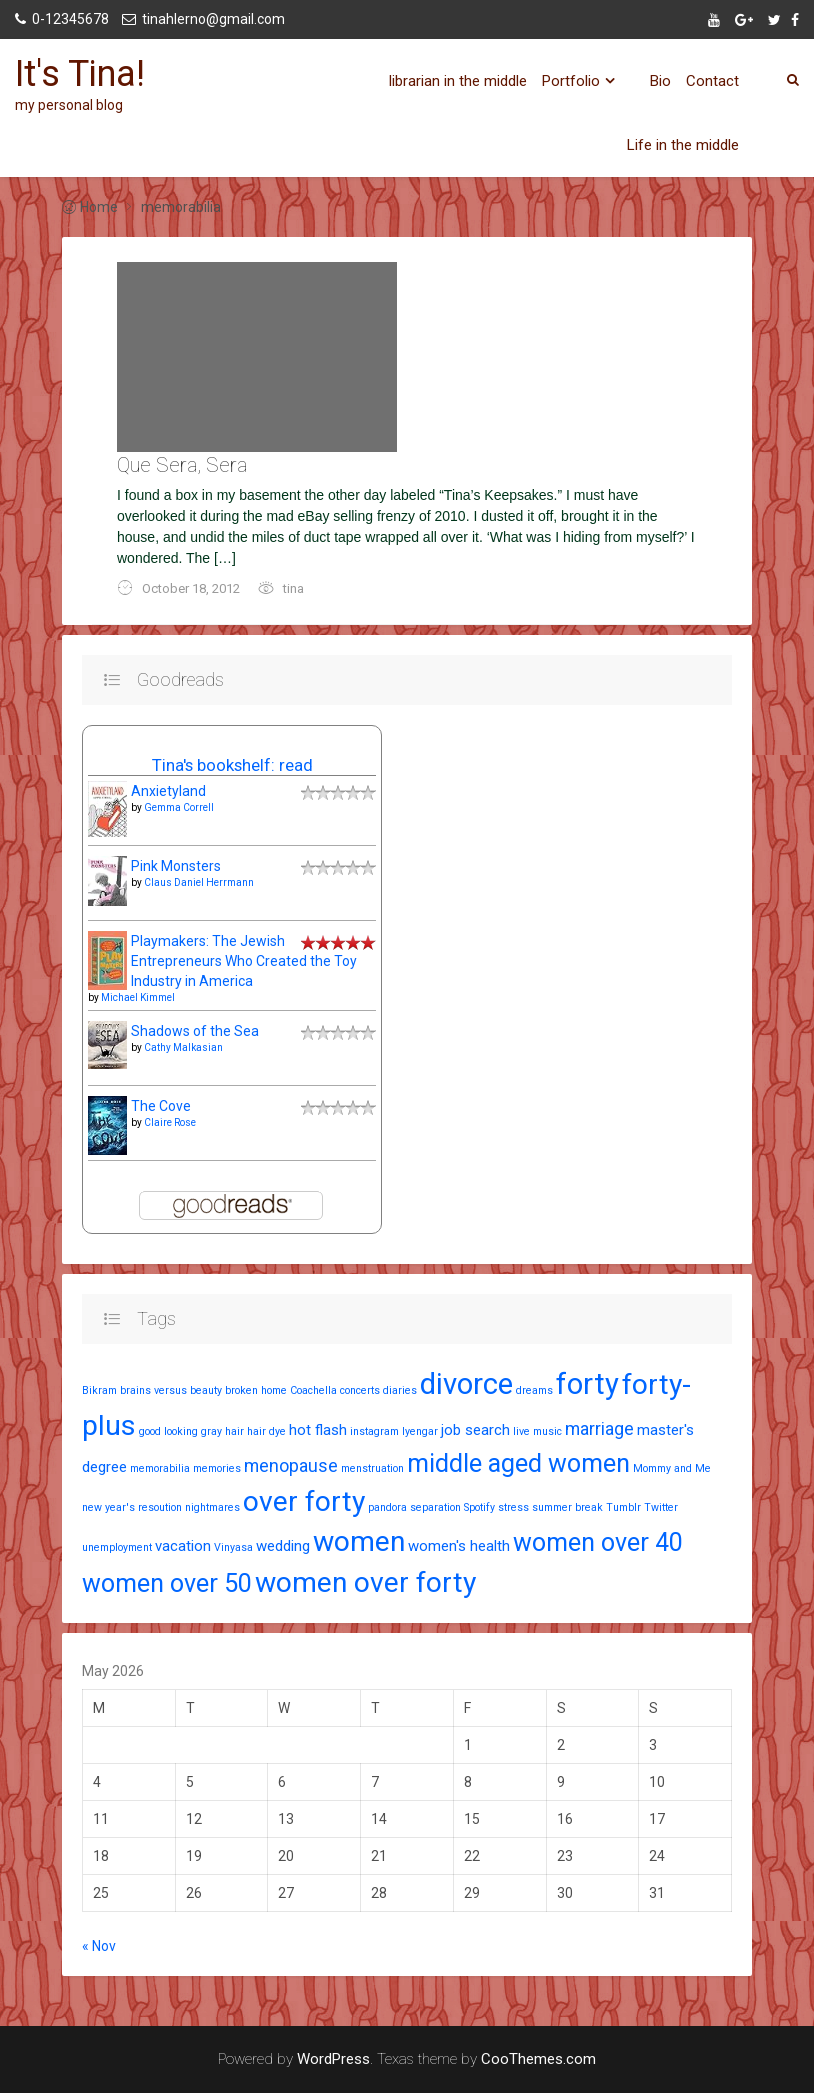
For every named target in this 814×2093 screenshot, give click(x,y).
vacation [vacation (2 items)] (183, 1546)
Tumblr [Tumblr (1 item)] (623, 1507)
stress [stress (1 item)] (513, 1507)
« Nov (99, 1946)
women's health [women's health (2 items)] (459, 1546)
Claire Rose (170, 1122)
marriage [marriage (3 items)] (599, 1428)
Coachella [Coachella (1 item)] (313, 1390)
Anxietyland (168, 791)
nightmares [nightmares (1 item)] (212, 1507)
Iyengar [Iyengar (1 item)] (420, 1431)
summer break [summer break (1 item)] (567, 1507)
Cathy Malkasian (183, 1047)
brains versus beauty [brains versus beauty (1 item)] (171, 1390)
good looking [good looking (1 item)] (168, 1431)
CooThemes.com (538, 2059)
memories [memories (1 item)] (217, 1468)
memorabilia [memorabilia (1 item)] (160, 1468)
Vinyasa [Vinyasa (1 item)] (233, 1547)
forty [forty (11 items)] (587, 1384)
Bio (660, 81)
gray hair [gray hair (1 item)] (222, 1431)
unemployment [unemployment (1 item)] (117, 1547)
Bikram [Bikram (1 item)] (99, 1390)
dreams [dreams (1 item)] (534, 1390)
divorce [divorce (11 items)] (466, 1384)
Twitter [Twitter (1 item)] (661, 1507)
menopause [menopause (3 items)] (291, 1465)
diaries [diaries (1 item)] (400, 1390)
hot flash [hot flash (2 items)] (318, 1430)
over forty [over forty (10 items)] (304, 1501)
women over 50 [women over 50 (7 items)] (167, 1583)
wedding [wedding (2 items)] (283, 1546)
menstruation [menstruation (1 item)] (372, 1468)
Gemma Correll (179, 807)
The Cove (161, 1106)
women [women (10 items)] (359, 1541)
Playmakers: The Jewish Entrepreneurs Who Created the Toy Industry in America (244, 961)
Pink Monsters (176, 866)
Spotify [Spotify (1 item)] (479, 1507)
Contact (712, 81)
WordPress (333, 2059)
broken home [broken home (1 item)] (256, 1390)
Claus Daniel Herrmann (199, 882)
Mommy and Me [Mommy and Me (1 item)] (672, 1468)
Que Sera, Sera (182, 465)
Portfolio (571, 81)
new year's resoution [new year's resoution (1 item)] (132, 1507)
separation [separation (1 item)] (435, 1507)
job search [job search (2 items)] (475, 1430)
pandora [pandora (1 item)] (387, 1507)
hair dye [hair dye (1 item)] (266, 1431)
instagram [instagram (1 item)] (374, 1431)
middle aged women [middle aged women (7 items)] (518, 1463)
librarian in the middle (458, 81)
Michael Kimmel (138, 997)
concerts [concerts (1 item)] (360, 1390)
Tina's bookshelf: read (232, 765)
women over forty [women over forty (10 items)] (365, 1582)
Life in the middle (683, 145)
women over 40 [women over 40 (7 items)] (598, 1542)
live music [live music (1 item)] (537, 1431)
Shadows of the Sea (195, 1031)
